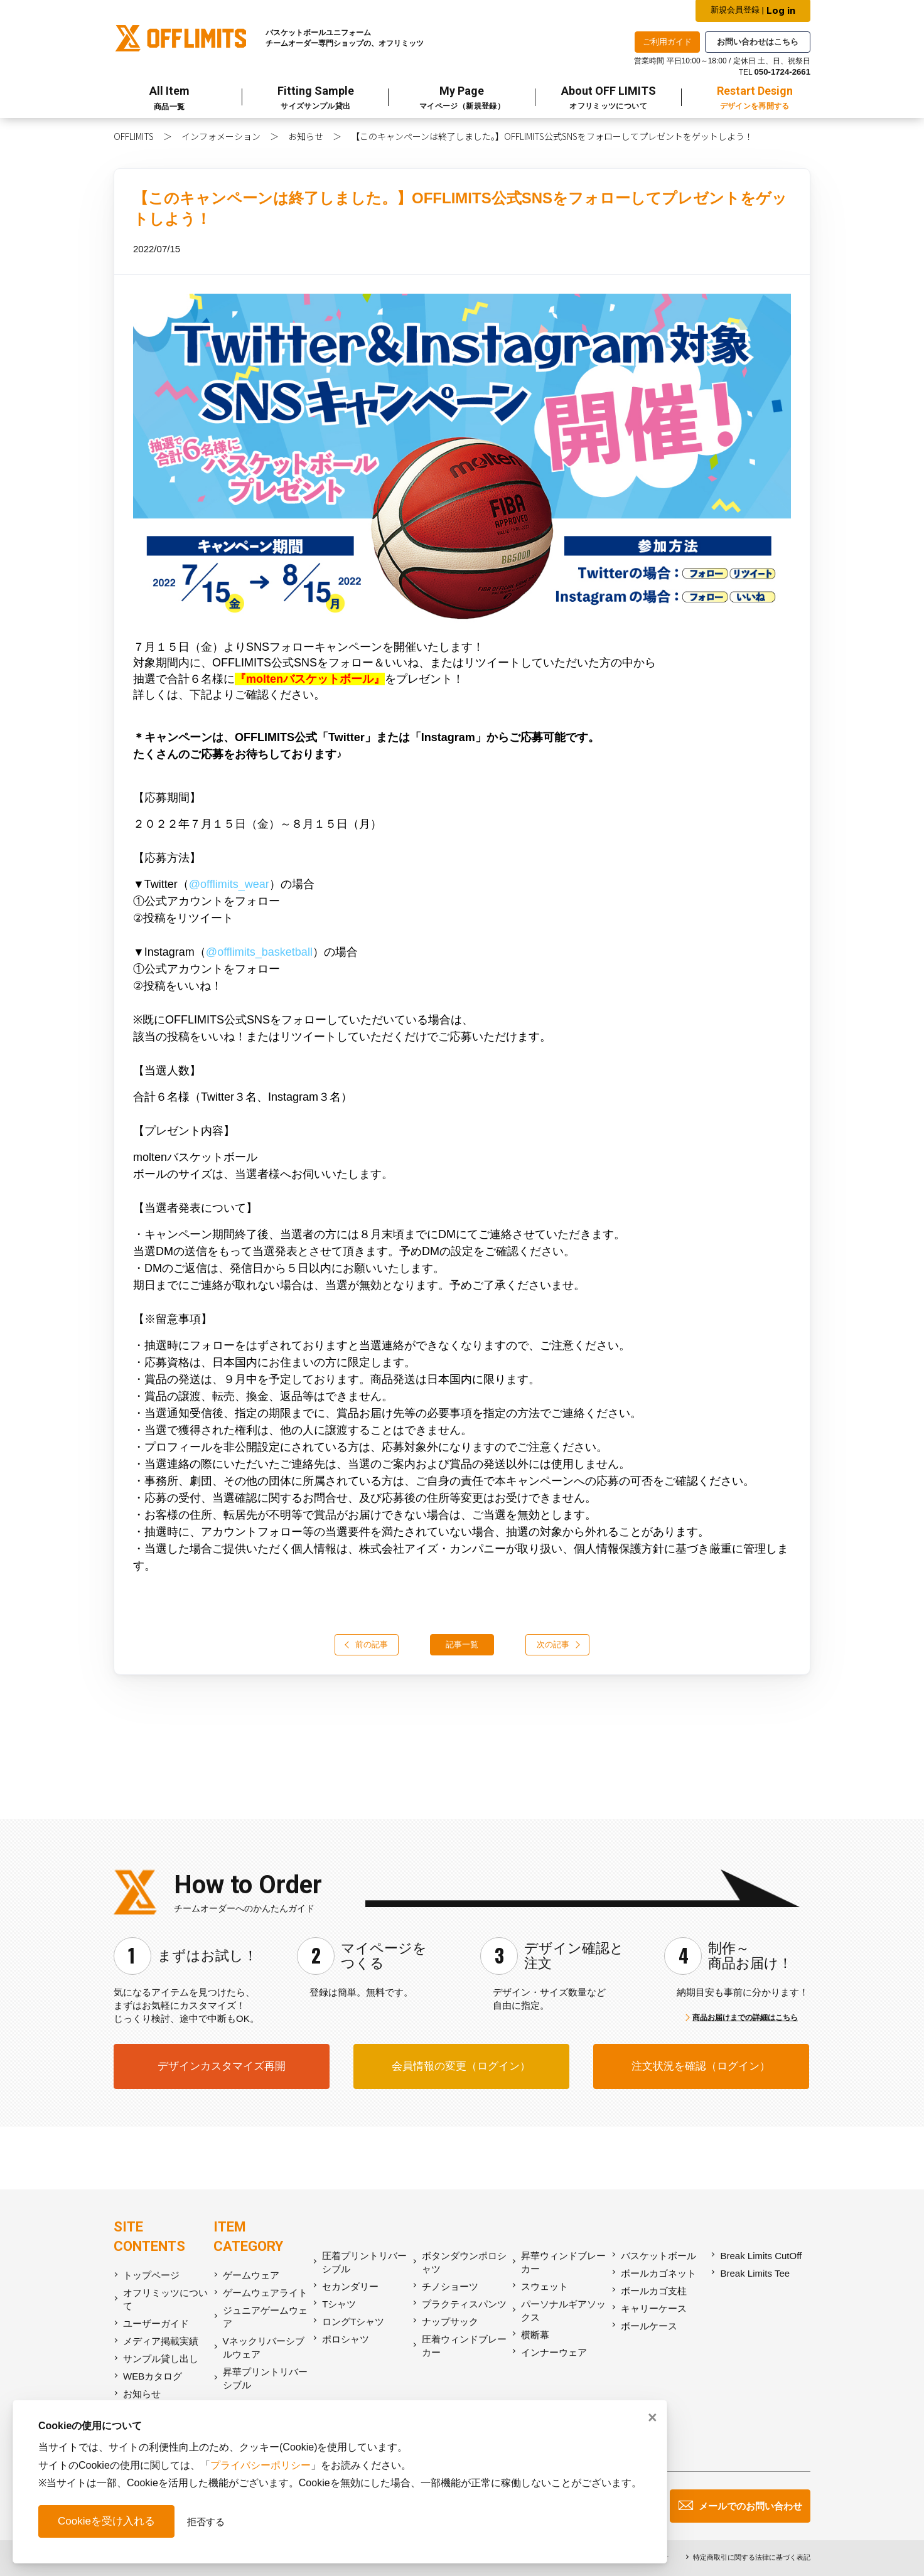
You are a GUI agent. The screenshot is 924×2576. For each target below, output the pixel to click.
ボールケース (649, 2326)
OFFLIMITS (134, 136)
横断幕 (535, 2334)
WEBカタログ (152, 2376)
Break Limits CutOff (761, 2255)
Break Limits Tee (755, 2273)
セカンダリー (350, 2286)
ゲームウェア (251, 2275)
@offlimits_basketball (259, 952)
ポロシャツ (345, 2339)
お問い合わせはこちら (757, 41)
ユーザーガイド (156, 2323)
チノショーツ (450, 2286)
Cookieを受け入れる (106, 2521)
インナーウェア (554, 2352)
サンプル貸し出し (160, 2358)
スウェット (544, 2286)
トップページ (151, 2275)
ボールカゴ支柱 (654, 2290)
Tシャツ (339, 2304)
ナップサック (450, 2321)
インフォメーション (221, 136)
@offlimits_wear (229, 884)
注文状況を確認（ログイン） (700, 2066)
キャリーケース (654, 2308)
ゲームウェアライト (265, 2292)
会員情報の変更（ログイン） (461, 2066)
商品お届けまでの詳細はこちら (745, 2017)
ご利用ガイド (667, 41)
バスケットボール (658, 2255)
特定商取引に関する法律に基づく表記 (751, 2557)
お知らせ (305, 136)
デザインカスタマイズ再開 (222, 2066)
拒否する (206, 2521)
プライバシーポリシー (260, 2465)
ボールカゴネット (658, 2273)
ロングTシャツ (353, 2321)
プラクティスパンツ (464, 2304)
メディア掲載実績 (160, 2341)
